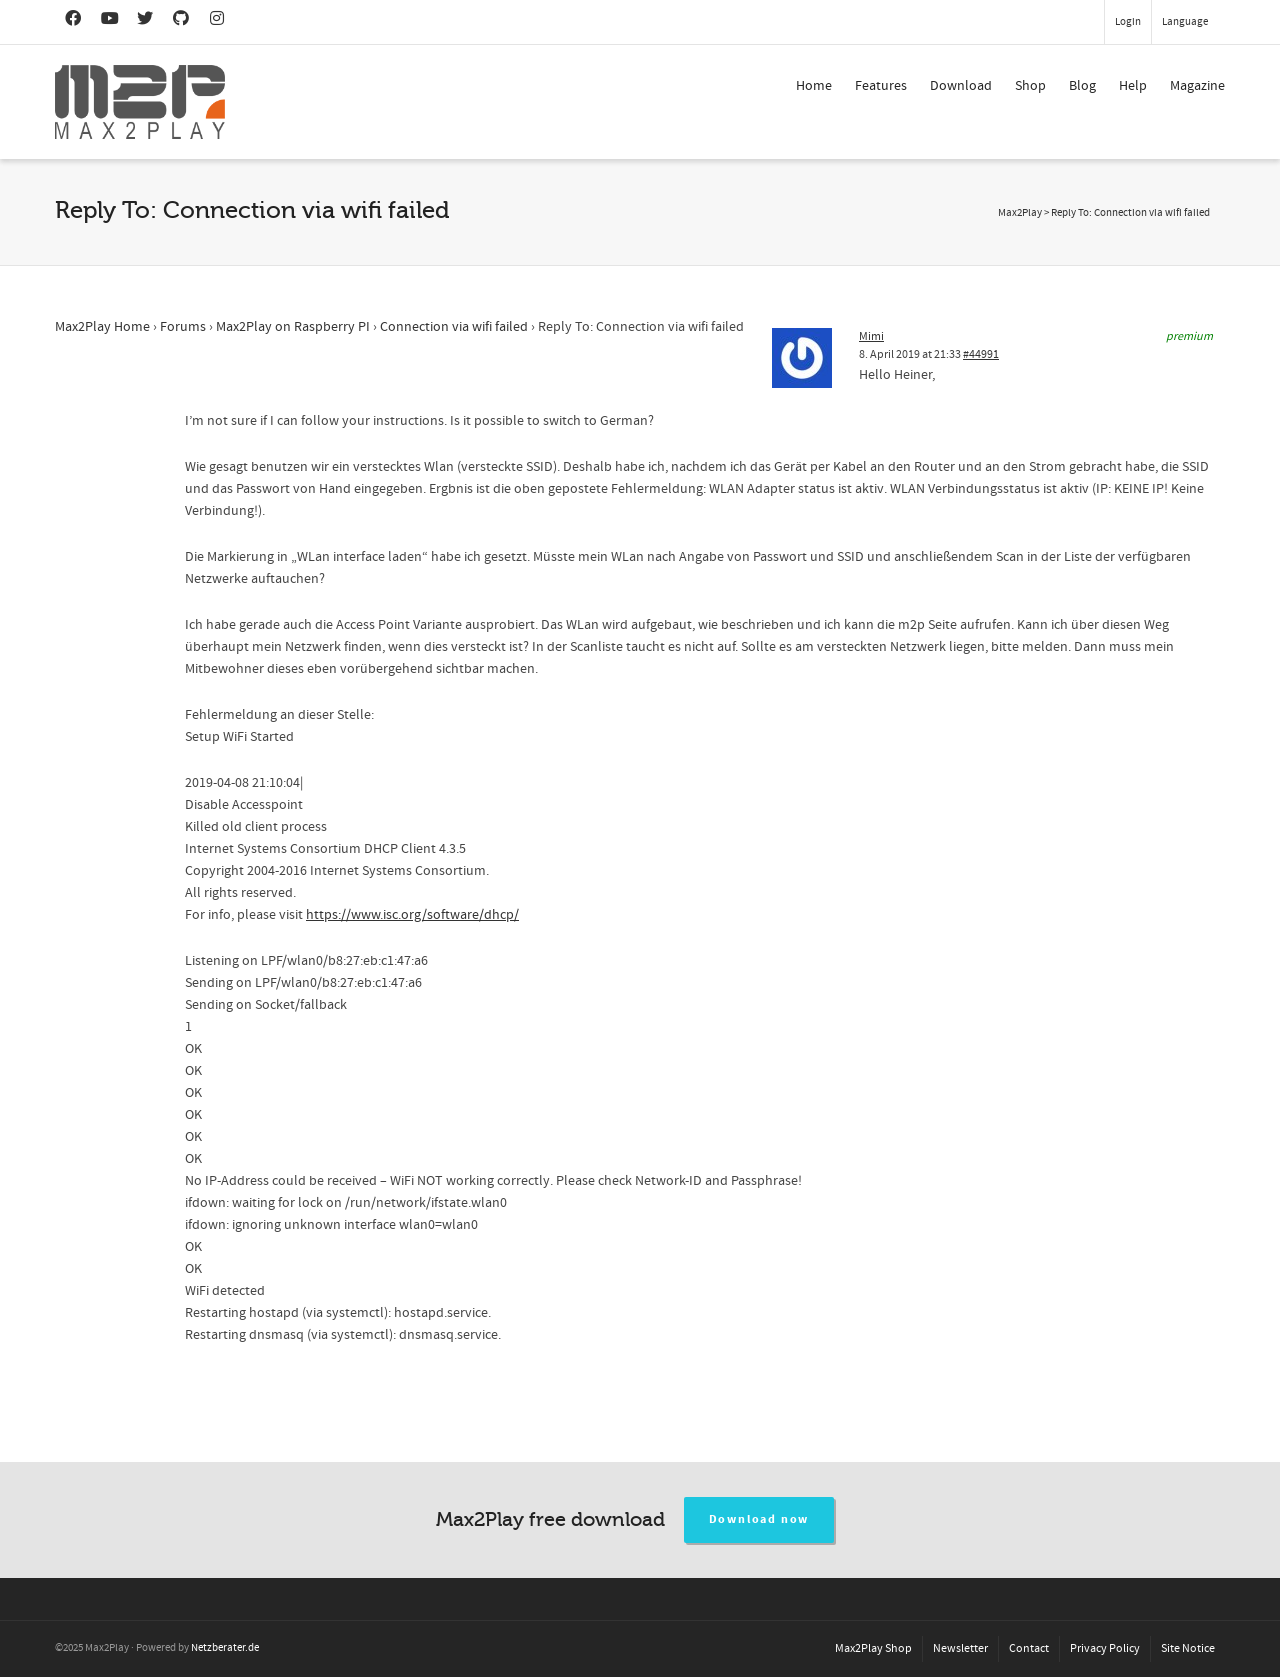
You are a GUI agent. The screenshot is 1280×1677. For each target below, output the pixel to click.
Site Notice (1188, 1648)
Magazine (1197, 86)
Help (1133, 86)
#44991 (981, 354)
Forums (183, 327)
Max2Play (1020, 213)
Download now (759, 1519)
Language (1185, 22)
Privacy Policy (1105, 1648)
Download (961, 86)
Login (1128, 22)
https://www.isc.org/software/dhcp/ (412, 915)
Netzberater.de (225, 1648)
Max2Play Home (102, 327)
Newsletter (960, 1648)
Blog (1082, 86)
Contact (1029, 1648)
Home (814, 86)
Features (881, 86)
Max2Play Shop (873, 1648)
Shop (1030, 86)
